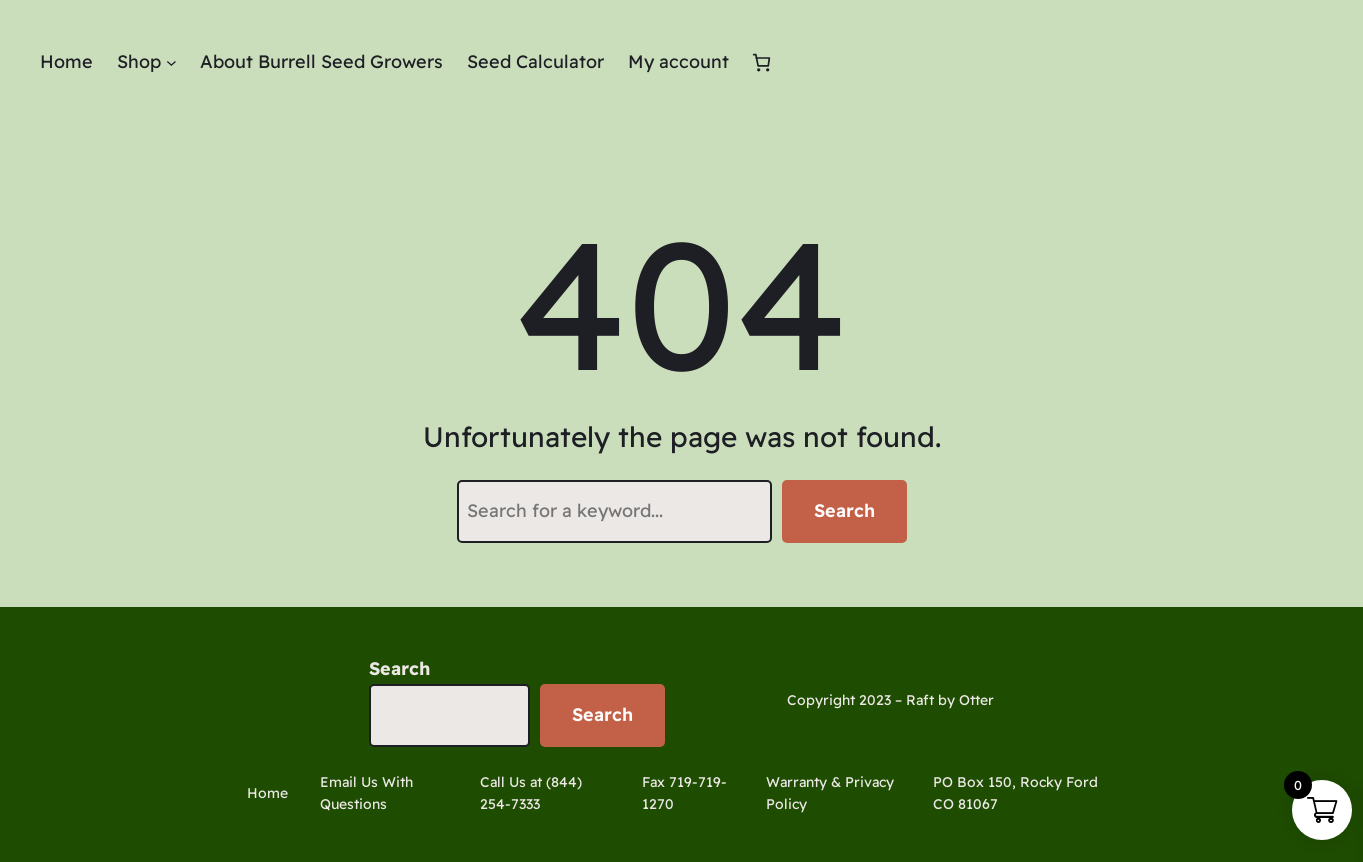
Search (844, 510)
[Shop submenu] (171, 62)
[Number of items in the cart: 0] (761, 62)
